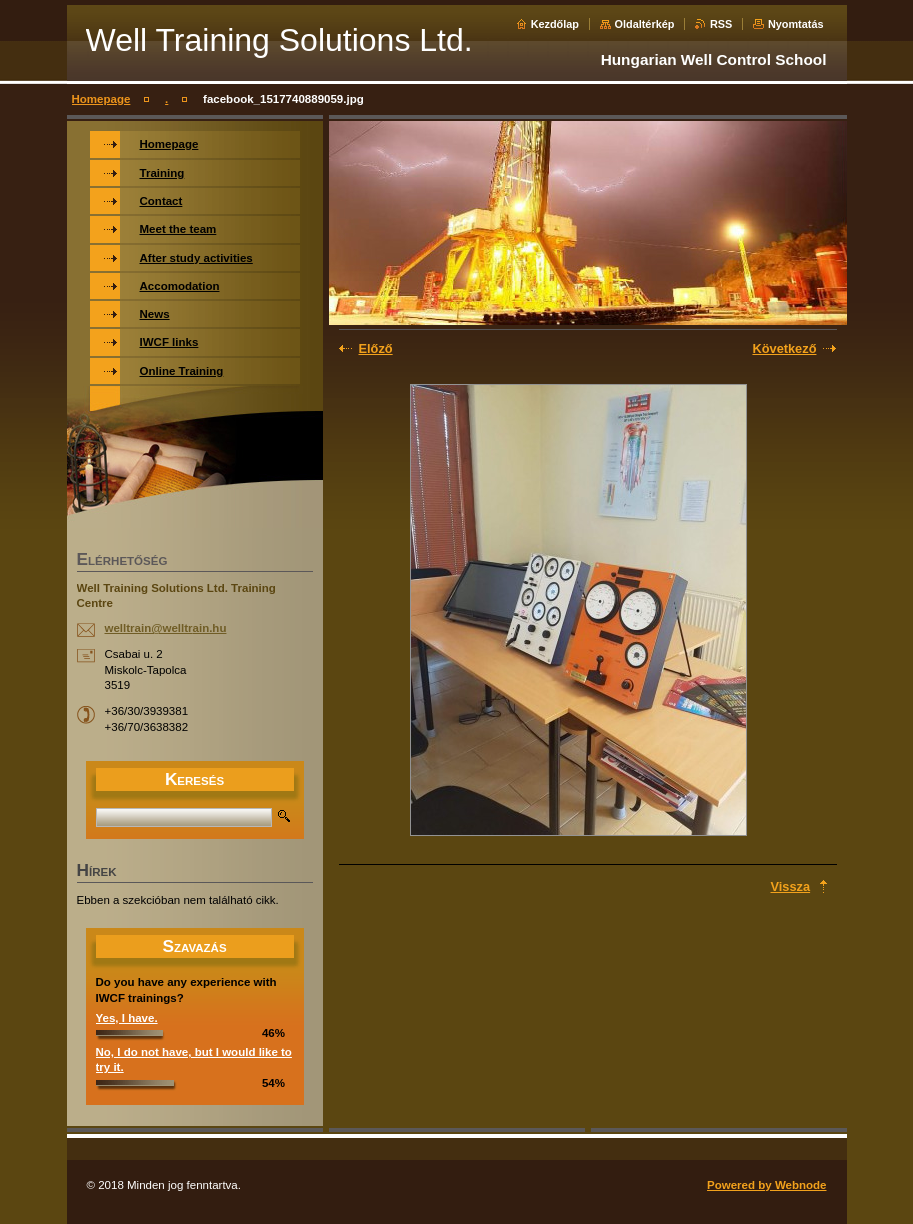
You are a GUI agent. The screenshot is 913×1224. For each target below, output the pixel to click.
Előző (376, 348)
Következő (784, 348)
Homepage (101, 99)
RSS (721, 24)
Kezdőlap (555, 24)
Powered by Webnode (766, 1185)
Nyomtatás (796, 24)
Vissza (791, 886)
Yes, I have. (127, 1018)
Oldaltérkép (645, 24)
